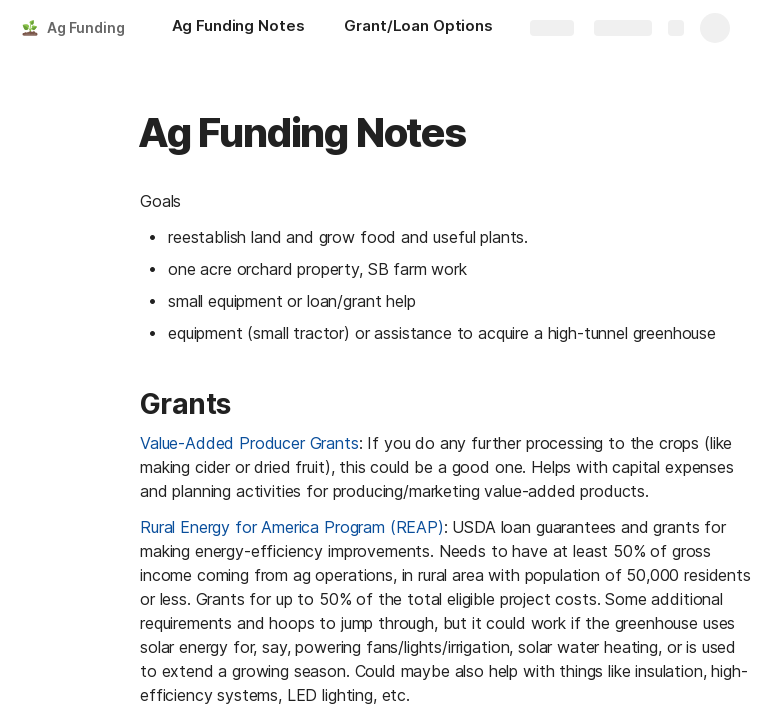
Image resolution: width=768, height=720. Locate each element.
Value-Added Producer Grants (249, 443)
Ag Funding (86, 27)
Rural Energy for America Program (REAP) (292, 527)
